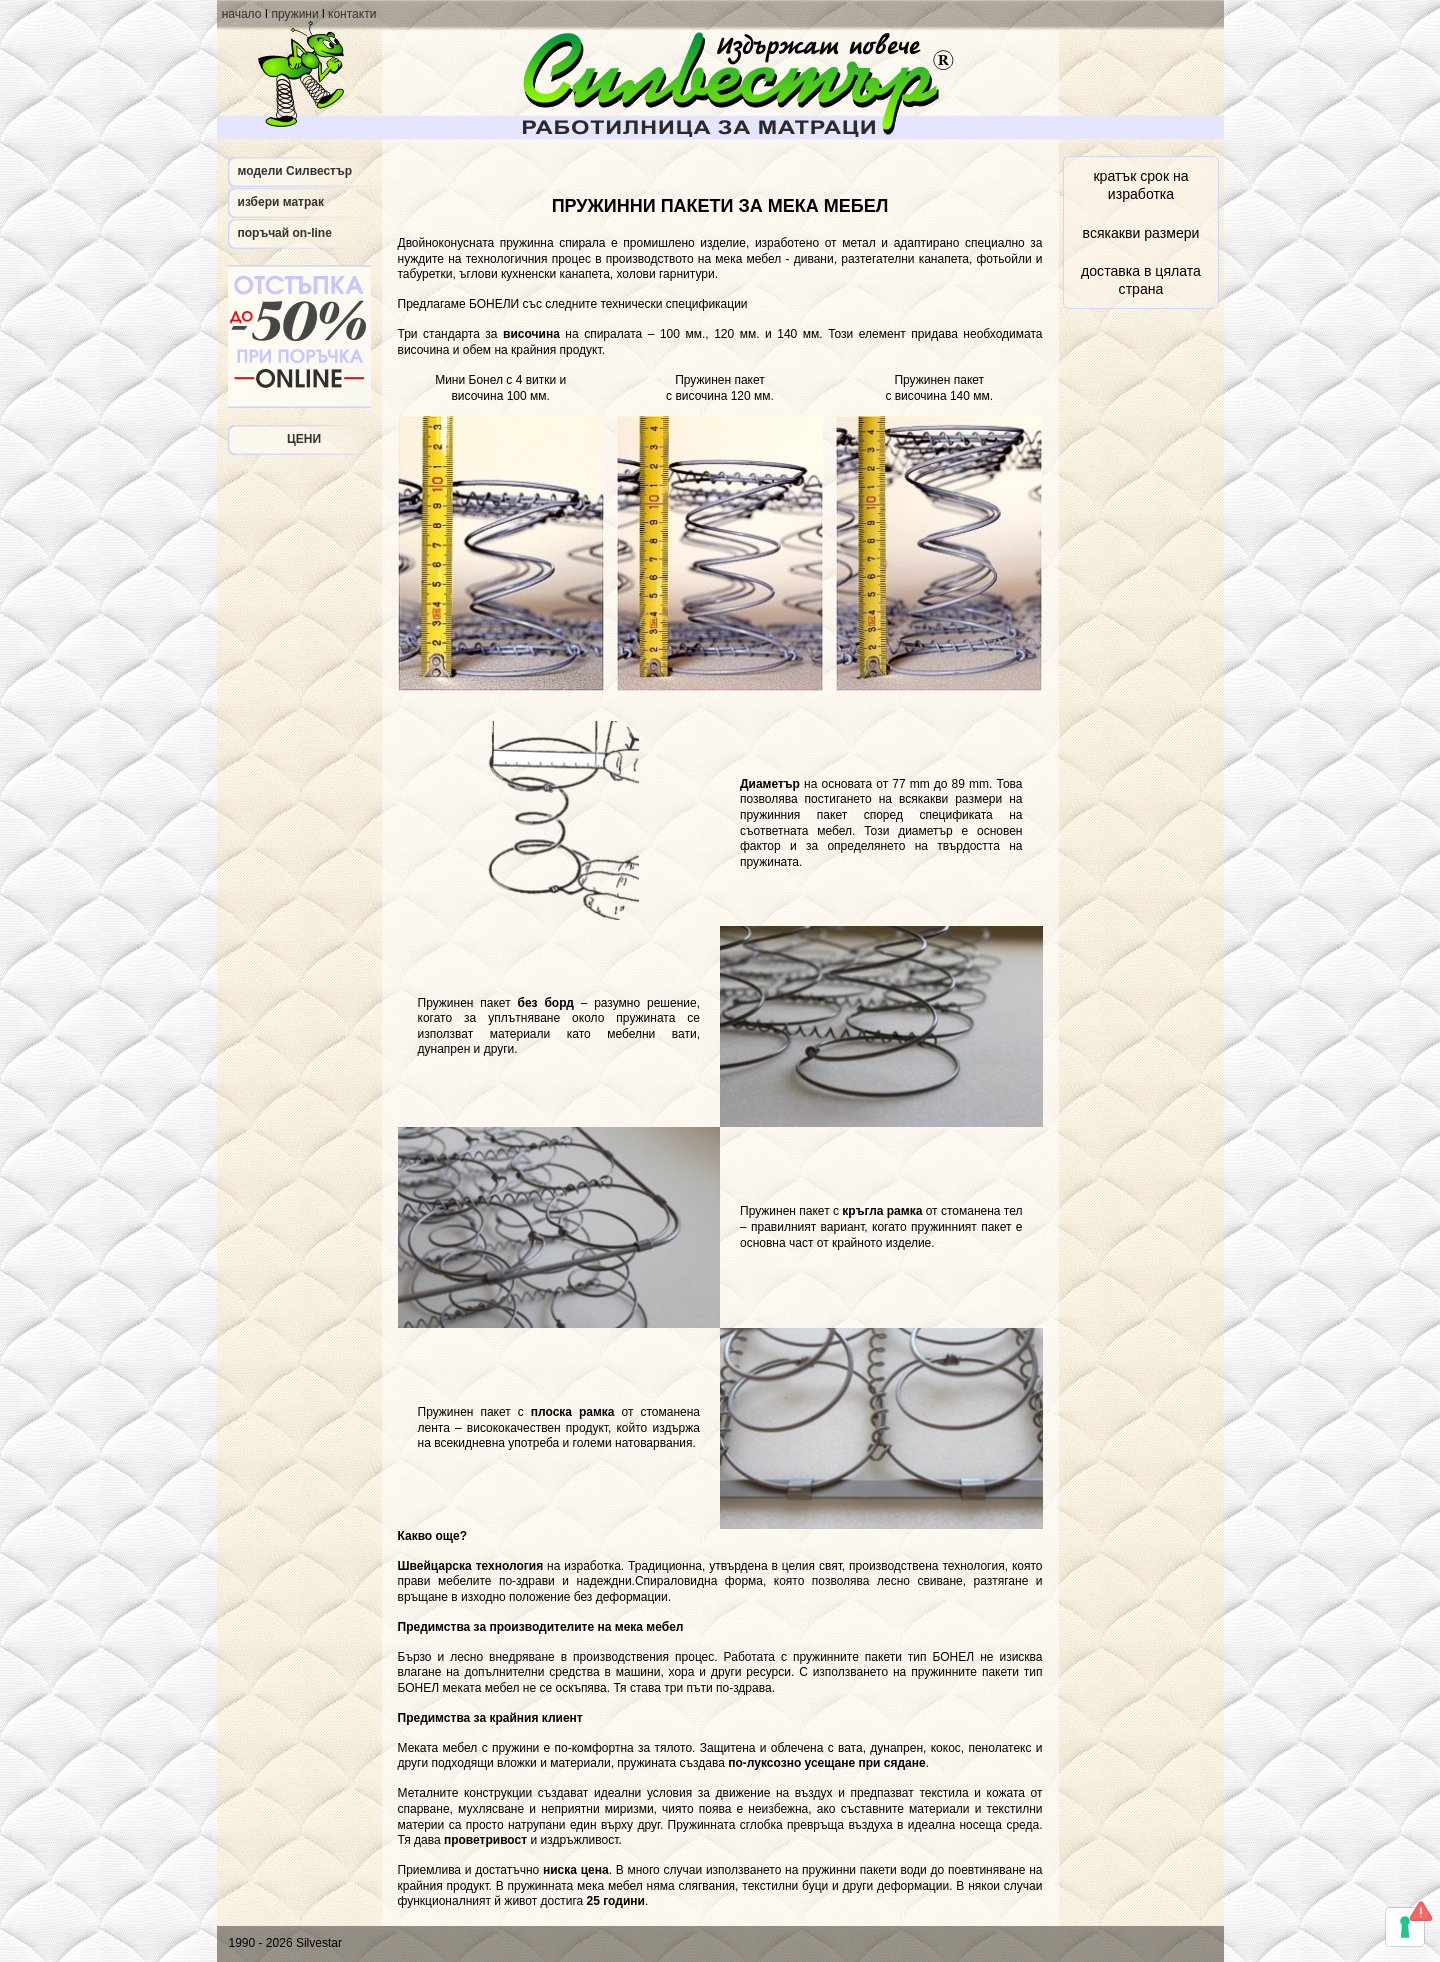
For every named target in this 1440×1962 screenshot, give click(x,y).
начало (242, 14)
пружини (294, 14)
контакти (352, 14)
